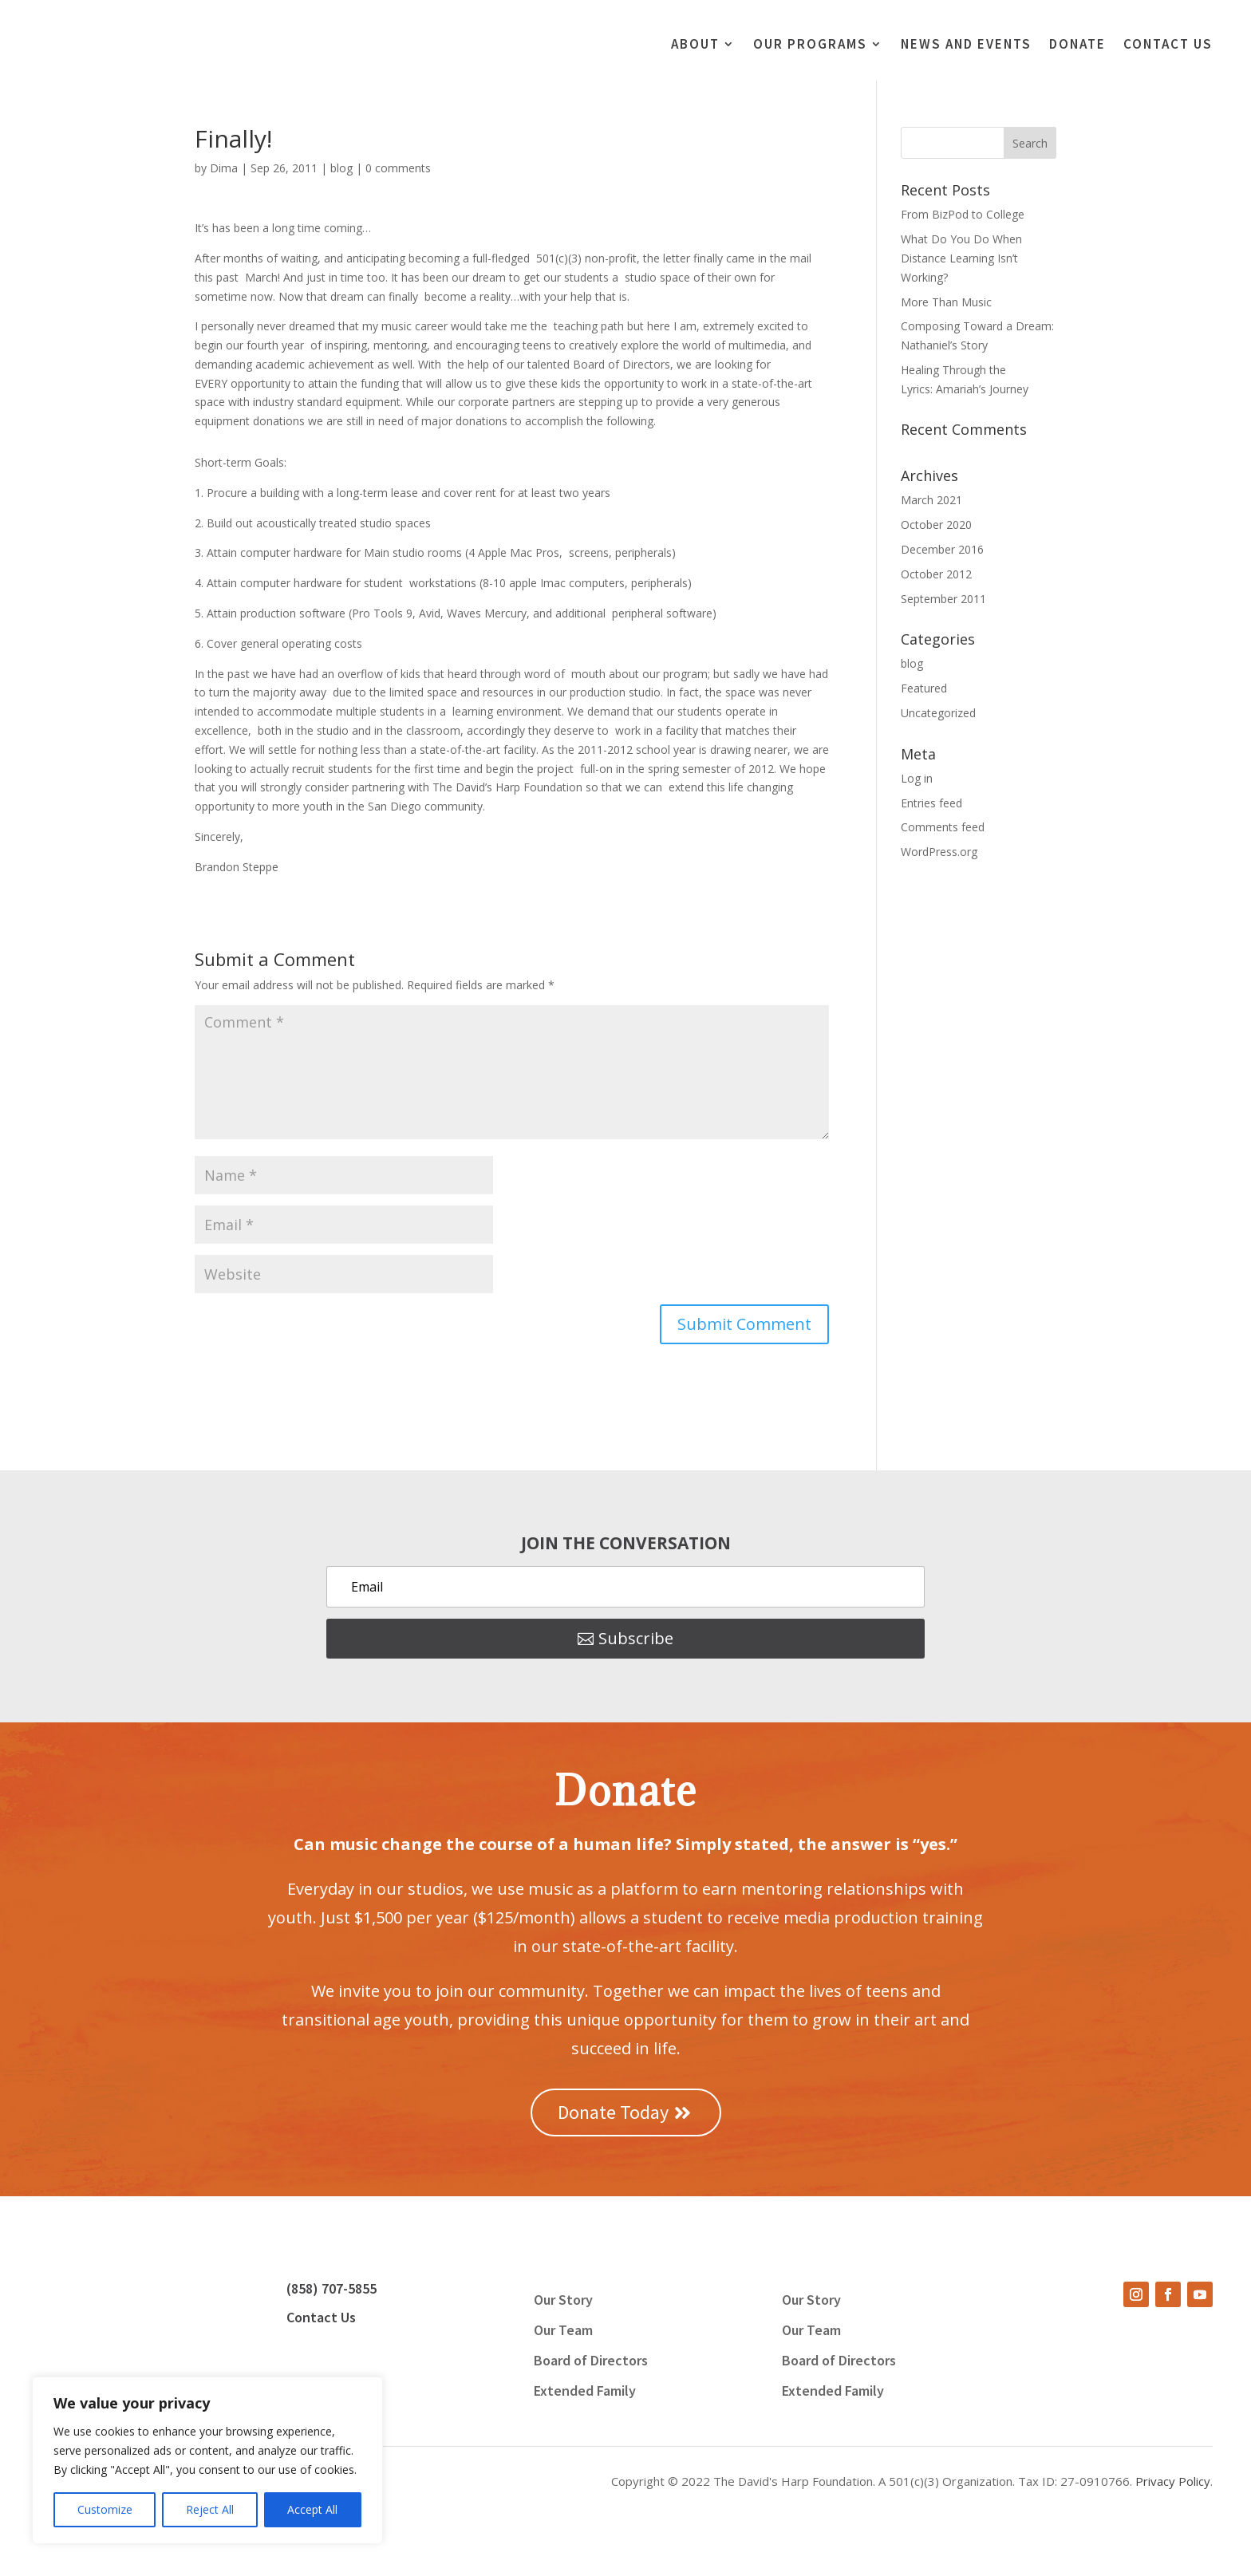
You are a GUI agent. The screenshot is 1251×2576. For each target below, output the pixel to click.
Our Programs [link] (810, 45)
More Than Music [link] (946, 302)
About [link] (695, 45)
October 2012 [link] (936, 574)
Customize (104, 2509)
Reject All (210, 2509)
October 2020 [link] (936, 524)
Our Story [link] (563, 2301)
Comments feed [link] (943, 826)
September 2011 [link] (943, 598)
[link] (158, 54)
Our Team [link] (563, 2332)
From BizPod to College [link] (962, 214)
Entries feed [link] (931, 803)
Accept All (312, 2509)
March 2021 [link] (931, 500)
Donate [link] (1077, 45)
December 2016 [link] (942, 549)
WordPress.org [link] (939, 851)
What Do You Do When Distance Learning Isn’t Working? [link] (961, 258)
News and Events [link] (966, 45)
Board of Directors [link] (591, 2362)
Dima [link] (224, 168)
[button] (744, 1324)
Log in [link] (917, 778)
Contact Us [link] (1168, 45)
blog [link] (341, 168)
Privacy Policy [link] (1172, 2481)
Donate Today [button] (613, 2112)
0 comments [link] (398, 168)
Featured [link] (924, 688)
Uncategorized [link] (938, 712)
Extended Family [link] (585, 2392)
